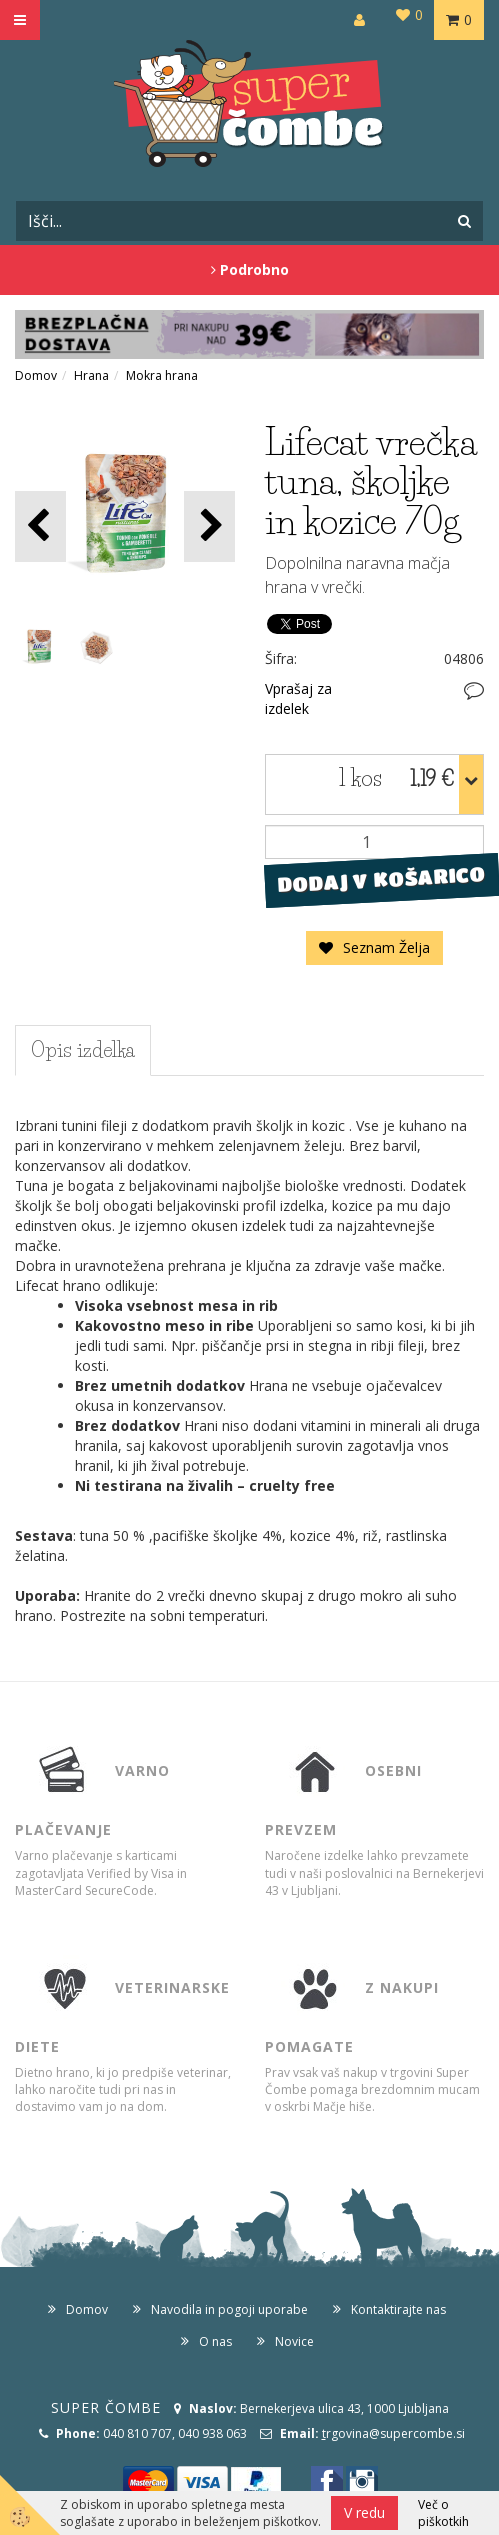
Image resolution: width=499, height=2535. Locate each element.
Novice (294, 2341)
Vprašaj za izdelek (298, 698)
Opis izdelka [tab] (83, 1050)
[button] (209, 526)
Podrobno (250, 269)
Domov (36, 375)
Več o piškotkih (443, 2513)
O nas (215, 2341)
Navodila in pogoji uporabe (229, 2309)
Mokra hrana (162, 375)
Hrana (91, 375)
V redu (364, 2512)
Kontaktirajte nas (398, 2309)
